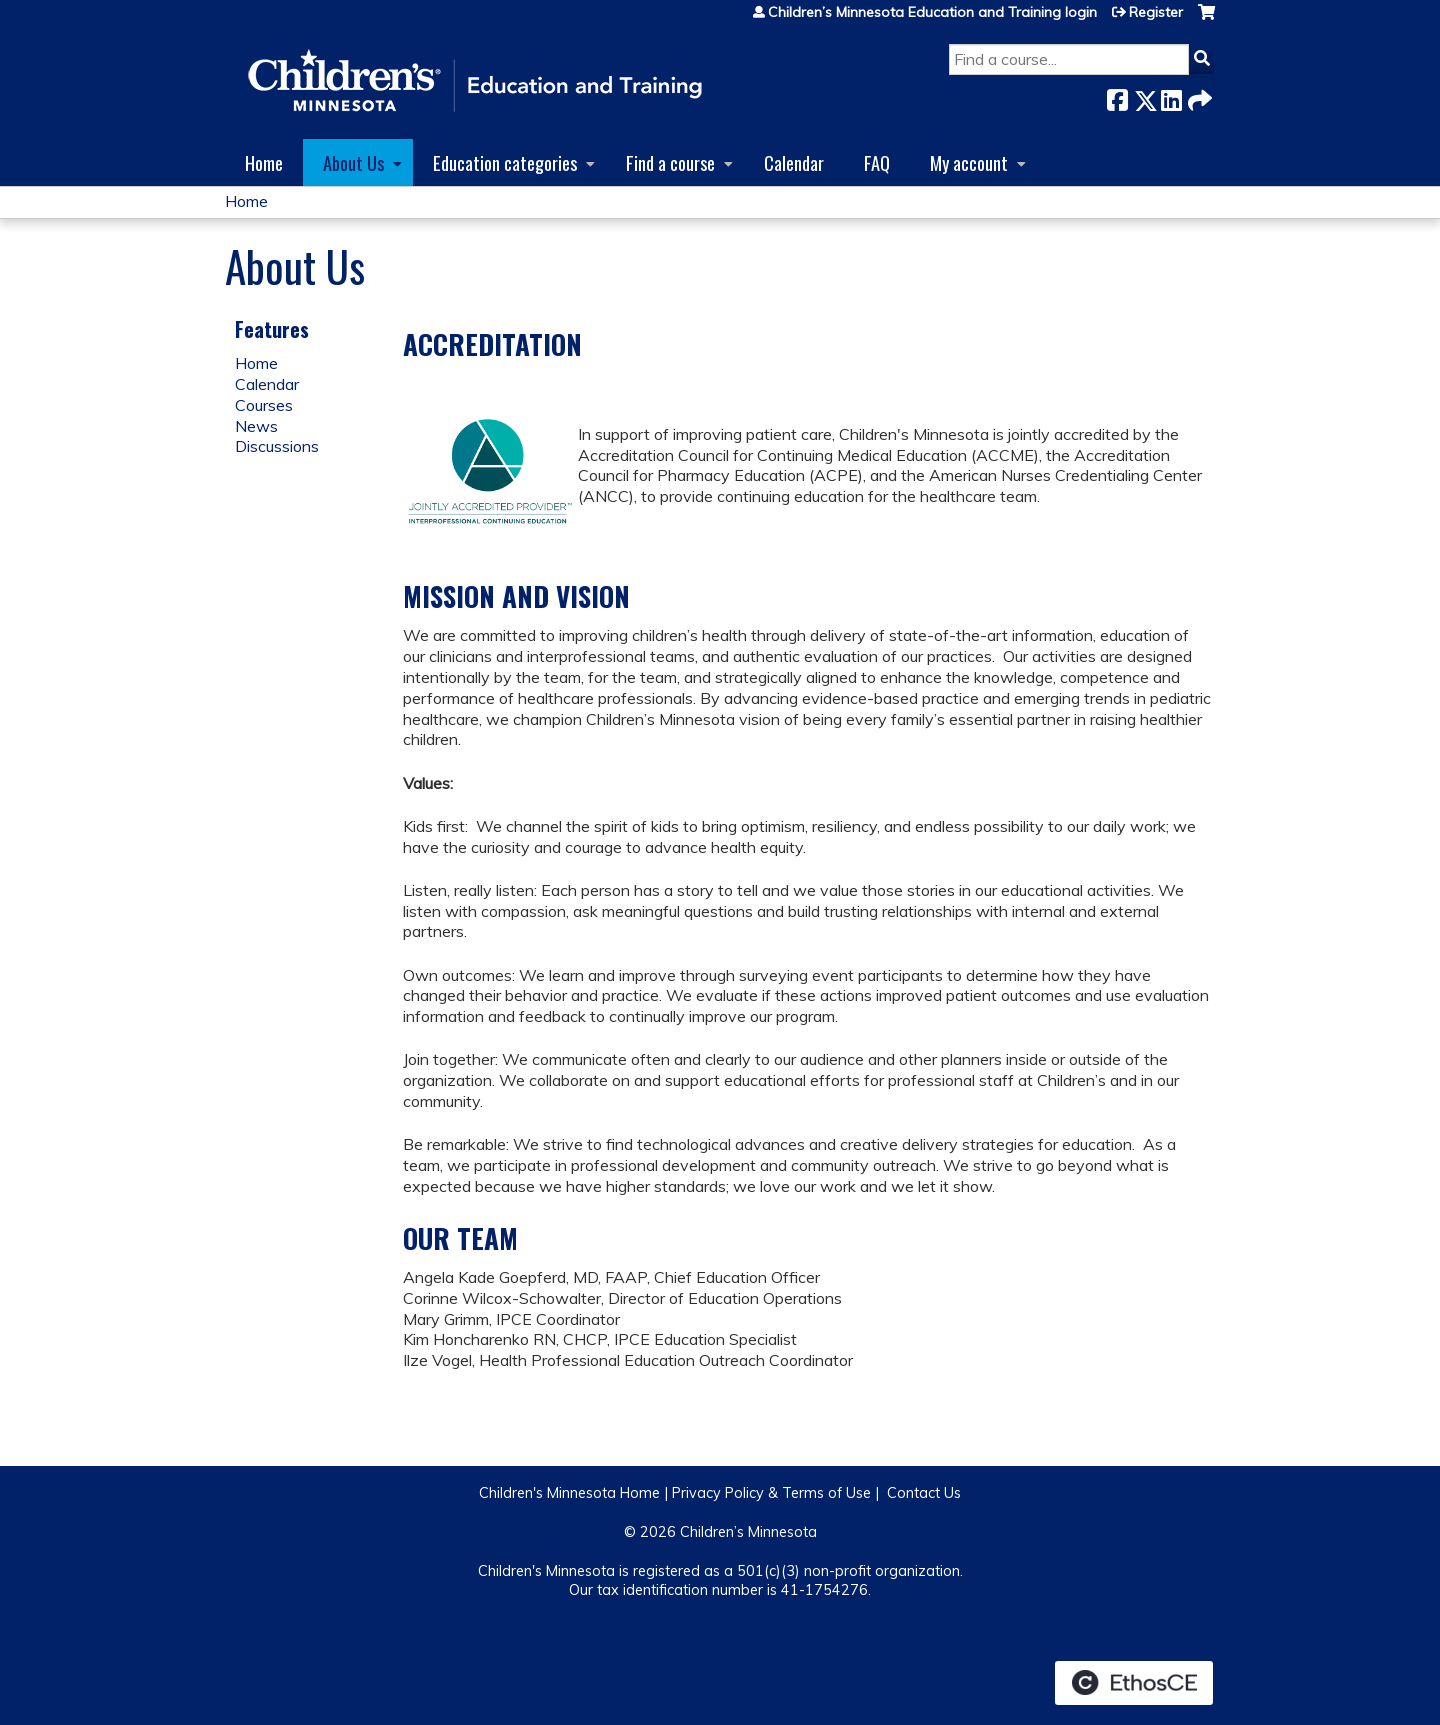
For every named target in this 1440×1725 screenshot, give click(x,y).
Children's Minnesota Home (569, 1493)
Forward (1198, 96)
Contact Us (924, 1493)
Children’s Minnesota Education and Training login (932, 12)
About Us (353, 162)
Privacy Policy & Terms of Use (771, 1493)
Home (264, 162)
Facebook (1117, 96)
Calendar (794, 162)
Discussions (277, 446)
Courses (264, 405)
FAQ (877, 162)
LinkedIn (1171, 96)
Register (1156, 12)
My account (969, 162)
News (256, 426)
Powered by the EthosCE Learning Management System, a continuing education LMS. (1134, 1683)
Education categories (505, 162)
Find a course (670, 162)
